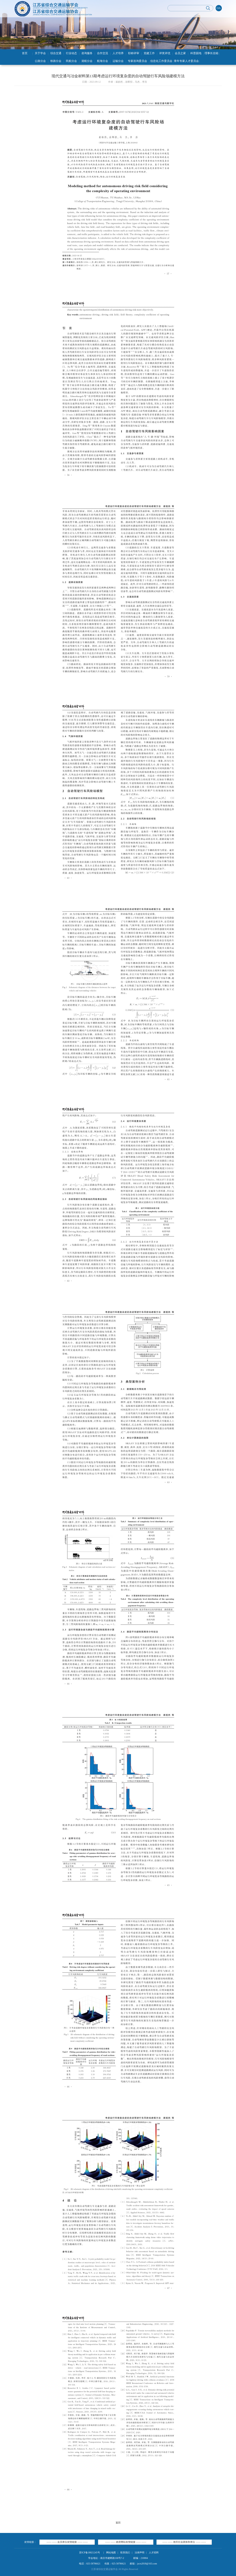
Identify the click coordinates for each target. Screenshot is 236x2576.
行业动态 (71, 53)
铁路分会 (55, 60)
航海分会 (102, 60)
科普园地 (195, 53)
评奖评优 (164, 53)
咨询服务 (86, 53)
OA (219, 8)
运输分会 (118, 60)
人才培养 (118, 53)
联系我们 (125, 2552)
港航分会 (86, 60)
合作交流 (102, 53)
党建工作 (149, 53)
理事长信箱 (211, 53)
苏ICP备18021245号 (89, 2552)
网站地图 (111, 2552)
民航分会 (71, 60)
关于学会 (40, 53)
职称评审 (133, 53)
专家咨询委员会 (137, 60)
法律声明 (139, 2552)
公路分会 (40, 60)
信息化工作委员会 (161, 60)
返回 (118, 2522)
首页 (24, 53)
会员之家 (180, 53)
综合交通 (55, 53)
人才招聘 (154, 2552)
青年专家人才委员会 (186, 60)
